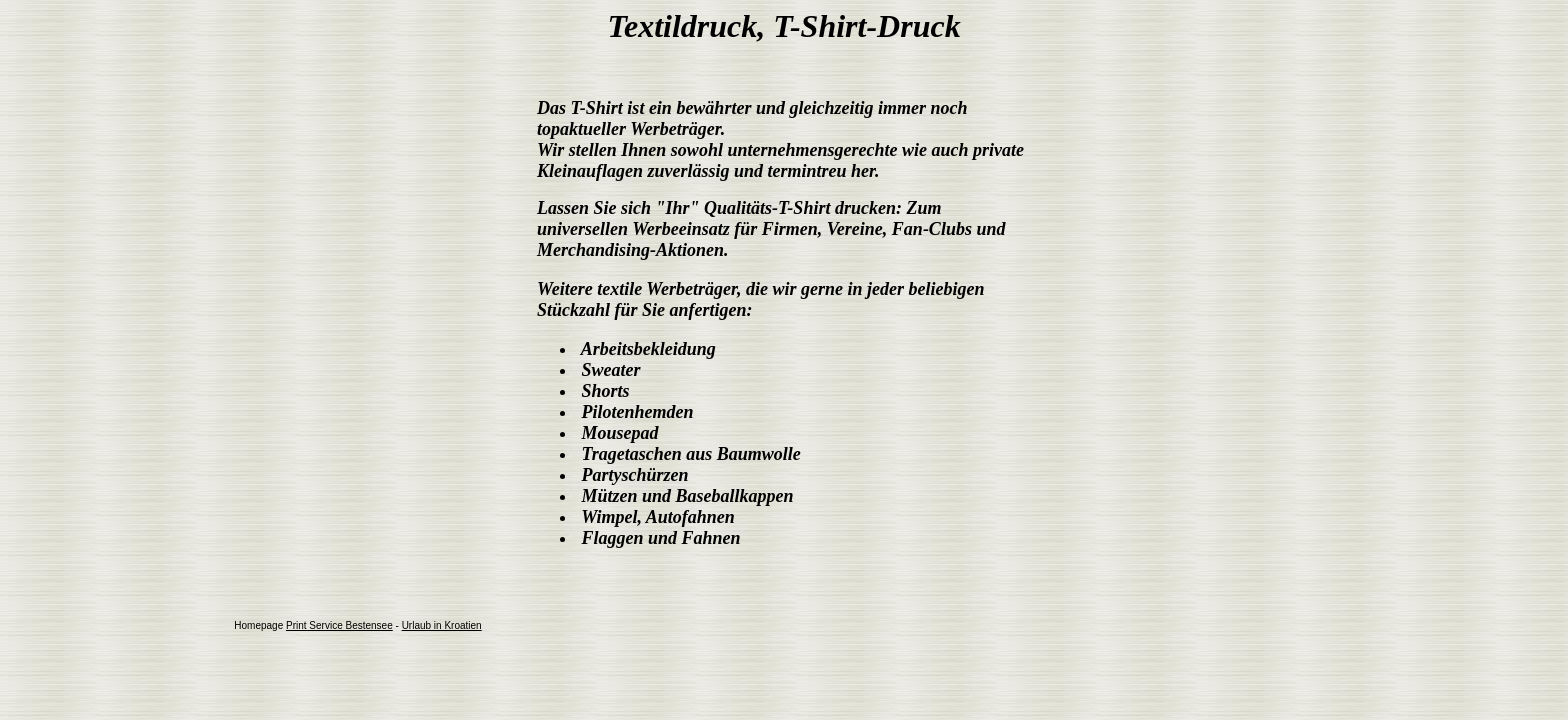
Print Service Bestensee (339, 625)
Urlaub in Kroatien (442, 625)
